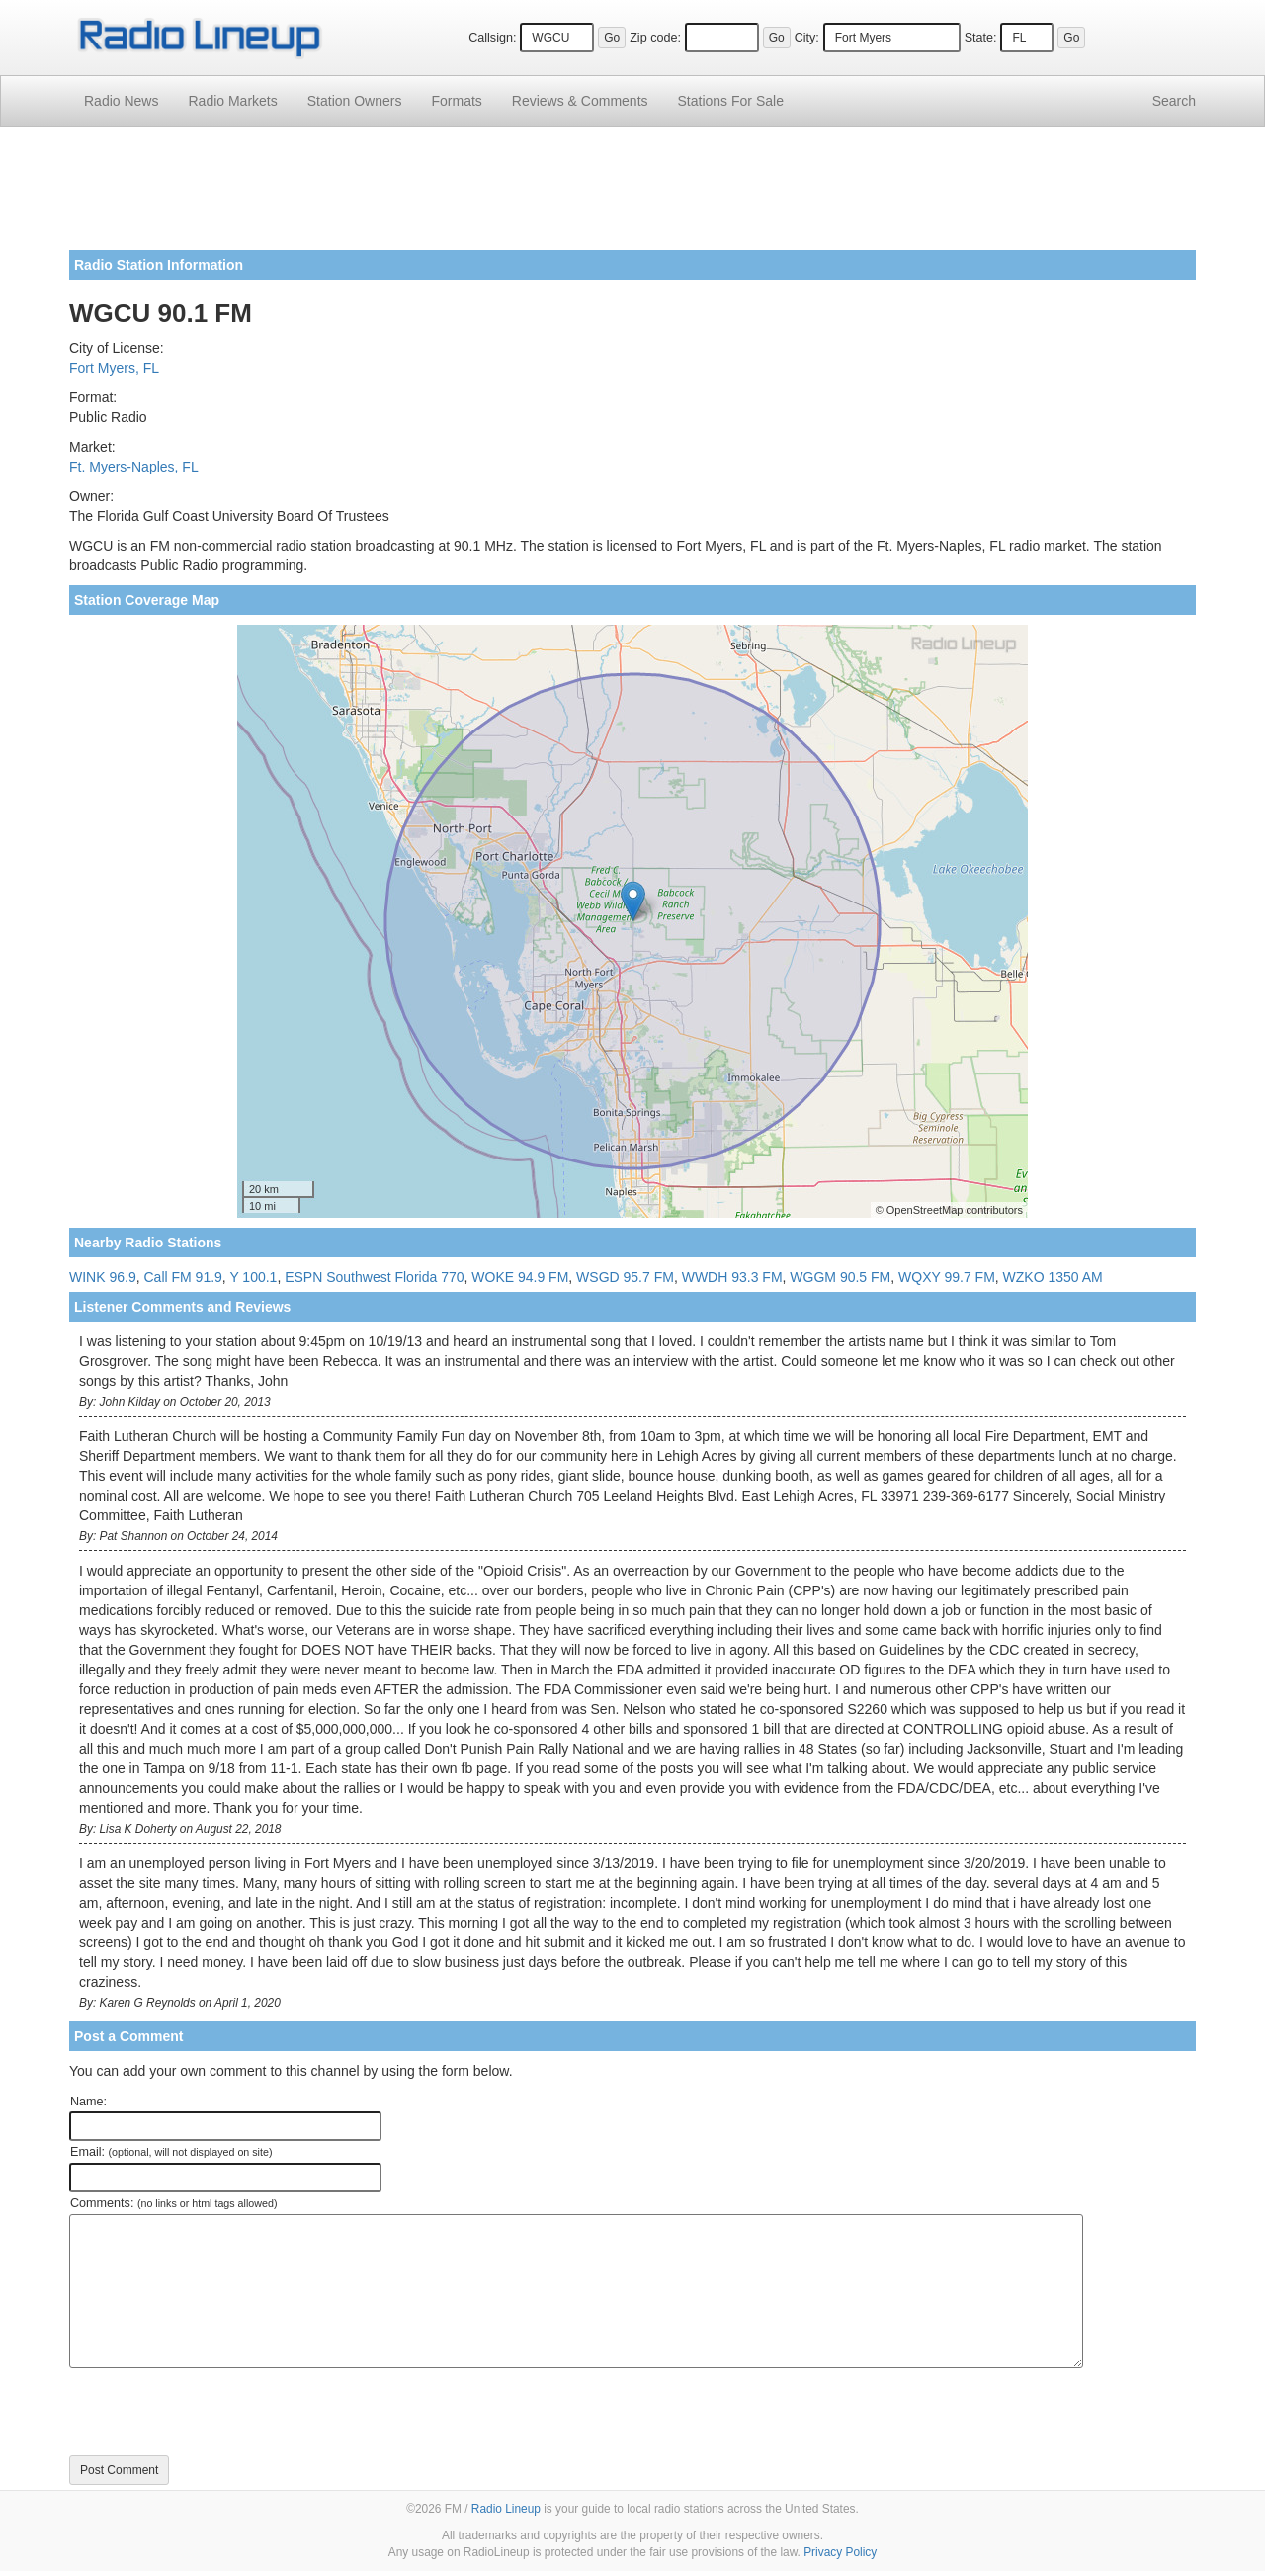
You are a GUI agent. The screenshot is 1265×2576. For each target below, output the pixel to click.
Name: (88, 2101)
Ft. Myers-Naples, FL (134, 466)
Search (1174, 101)
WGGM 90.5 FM (840, 1277)
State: (981, 37)
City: (807, 37)
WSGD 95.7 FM (625, 1277)
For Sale (731, 101)
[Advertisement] (632, 195)
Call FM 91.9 (182, 1277)
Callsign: (492, 37)
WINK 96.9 (102, 1277)
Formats (456, 101)
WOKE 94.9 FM (519, 1277)
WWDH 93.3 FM (732, 1277)
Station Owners (354, 101)
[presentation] (219, 2411)
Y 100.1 (253, 1277)
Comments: (173, 2203)
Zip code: (655, 37)
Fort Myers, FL (114, 368)
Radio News (121, 101)
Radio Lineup (506, 2509)
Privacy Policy (840, 2552)
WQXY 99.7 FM (946, 1277)
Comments (580, 101)
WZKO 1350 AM (1053, 1277)
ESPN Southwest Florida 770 (374, 1277)
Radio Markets (232, 101)
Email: (171, 2152)
